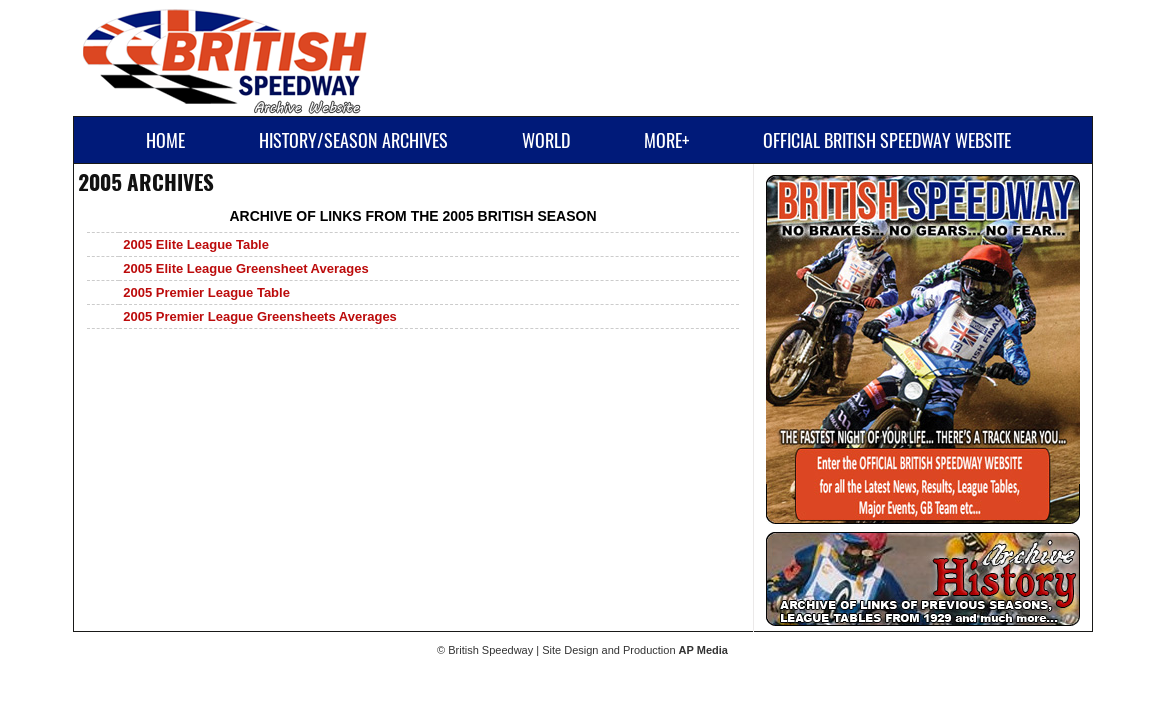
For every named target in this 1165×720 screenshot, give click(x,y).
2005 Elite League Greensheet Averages (245, 268)
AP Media (703, 650)
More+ (666, 140)
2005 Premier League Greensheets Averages (260, 316)
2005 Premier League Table (206, 292)
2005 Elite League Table (196, 244)
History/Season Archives (353, 140)
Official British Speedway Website (887, 140)
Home (165, 140)
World (546, 140)
